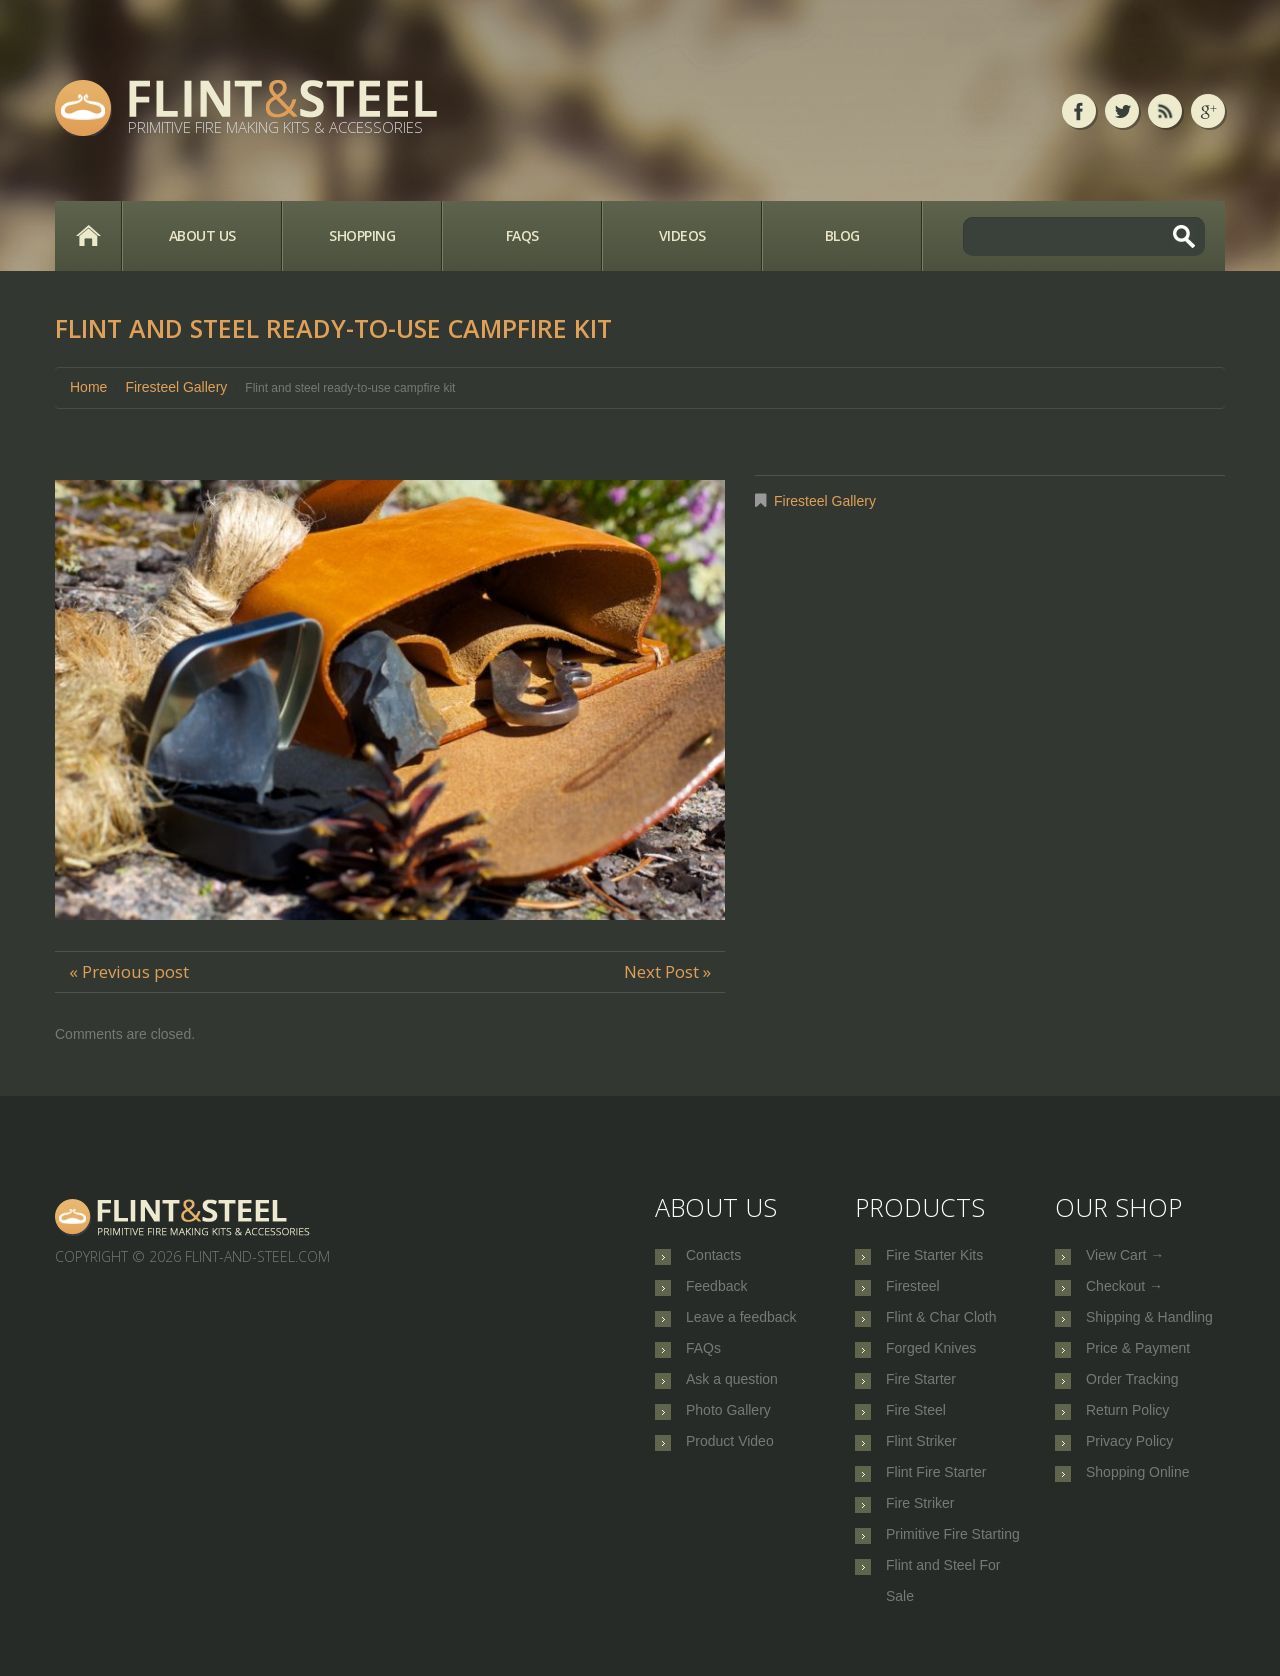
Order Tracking (1132, 1388)
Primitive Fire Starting (953, 1553)
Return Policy (1127, 1421)
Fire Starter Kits (934, 1256)
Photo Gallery (728, 1421)
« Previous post (129, 971)
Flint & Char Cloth (941, 1322)
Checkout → (1124, 1289)
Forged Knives (931, 1355)
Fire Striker (920, 1520)
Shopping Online (1138, 1487)
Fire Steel (916, 1421)
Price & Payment (1138, 1355)
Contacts (713, 1256)
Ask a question (732, 1388)
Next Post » (667, 971)
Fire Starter (921, 1388)
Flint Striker (921, 1454)
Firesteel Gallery (176, 387)
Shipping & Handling (1149, 1322)
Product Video (730, 1454)
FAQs (522, 235)
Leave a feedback (741, 1322)
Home (88, 236)
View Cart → (1125, 1256)
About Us (202, 235)
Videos (682, 235)
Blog (842, 235)
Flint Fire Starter (936, 1487)
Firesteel (913, 1289)
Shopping (362, 235)
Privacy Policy (1129, 1454)
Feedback (716, 1289)
